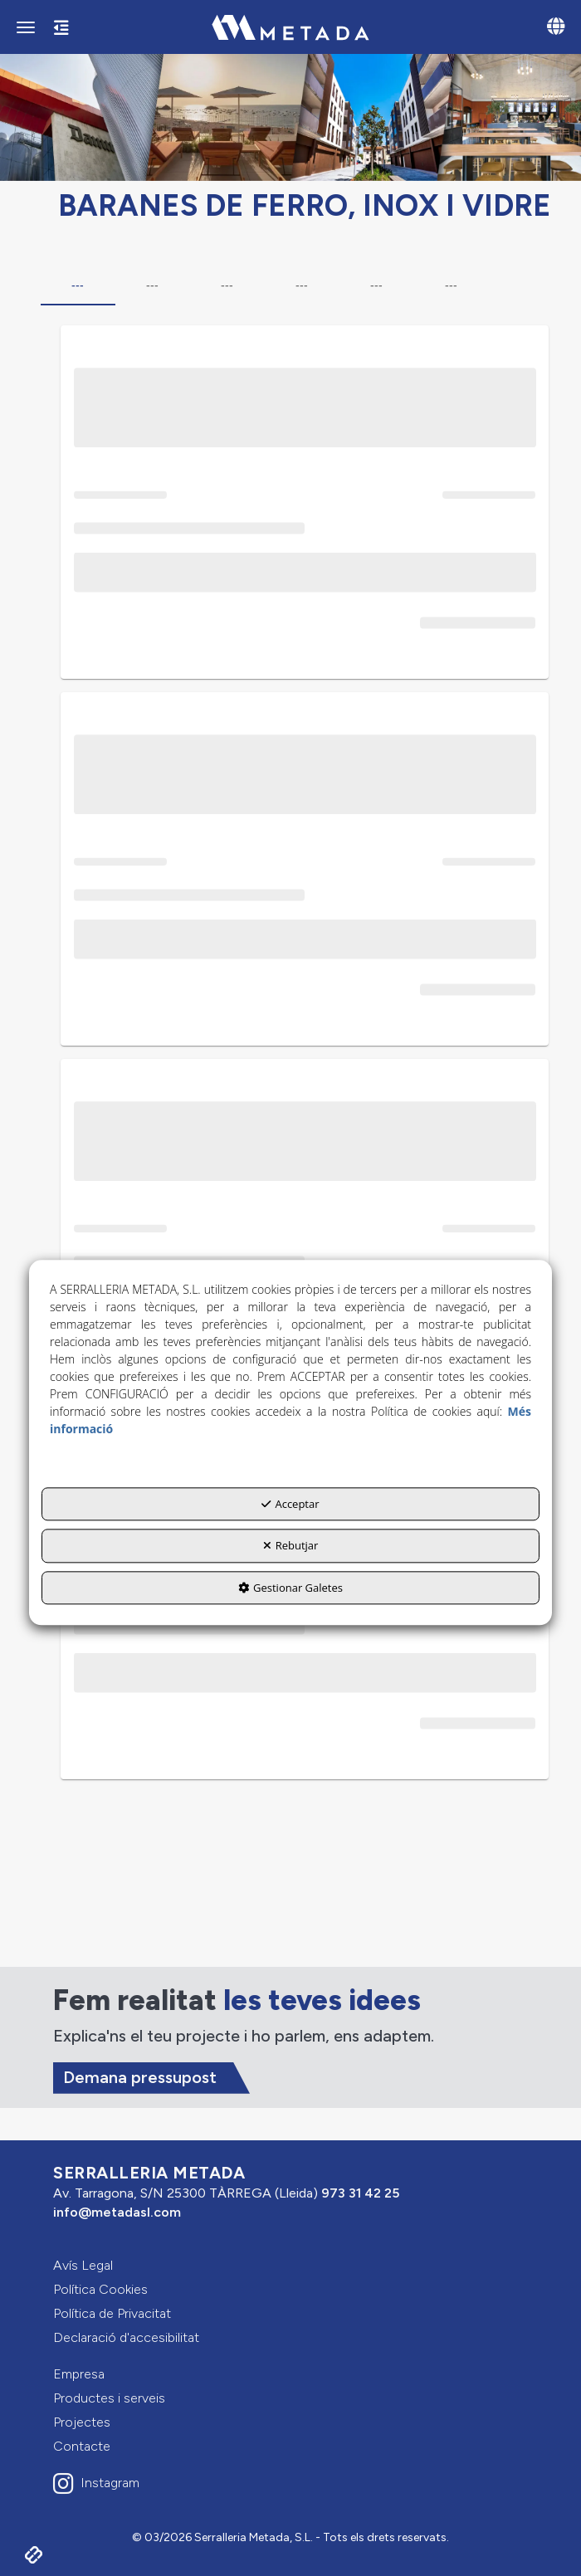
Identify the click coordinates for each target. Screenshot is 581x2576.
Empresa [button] (79, 2374)
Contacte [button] (81, 2446)
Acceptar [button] (290, 1503)
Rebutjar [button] (291, 1545)
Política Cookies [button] (100, 2289)
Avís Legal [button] (83, 2265)
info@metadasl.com (117, 2212)
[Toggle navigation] (556, 28)
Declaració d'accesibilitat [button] (126, 2337)
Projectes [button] (81, 2422)
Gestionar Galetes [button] (290, 1587)
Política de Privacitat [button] (112, 2313)
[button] (290, 27)
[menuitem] (290, 2266)
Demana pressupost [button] (140, 2077)
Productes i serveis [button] (109, 2398)
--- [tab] (77, 285)
